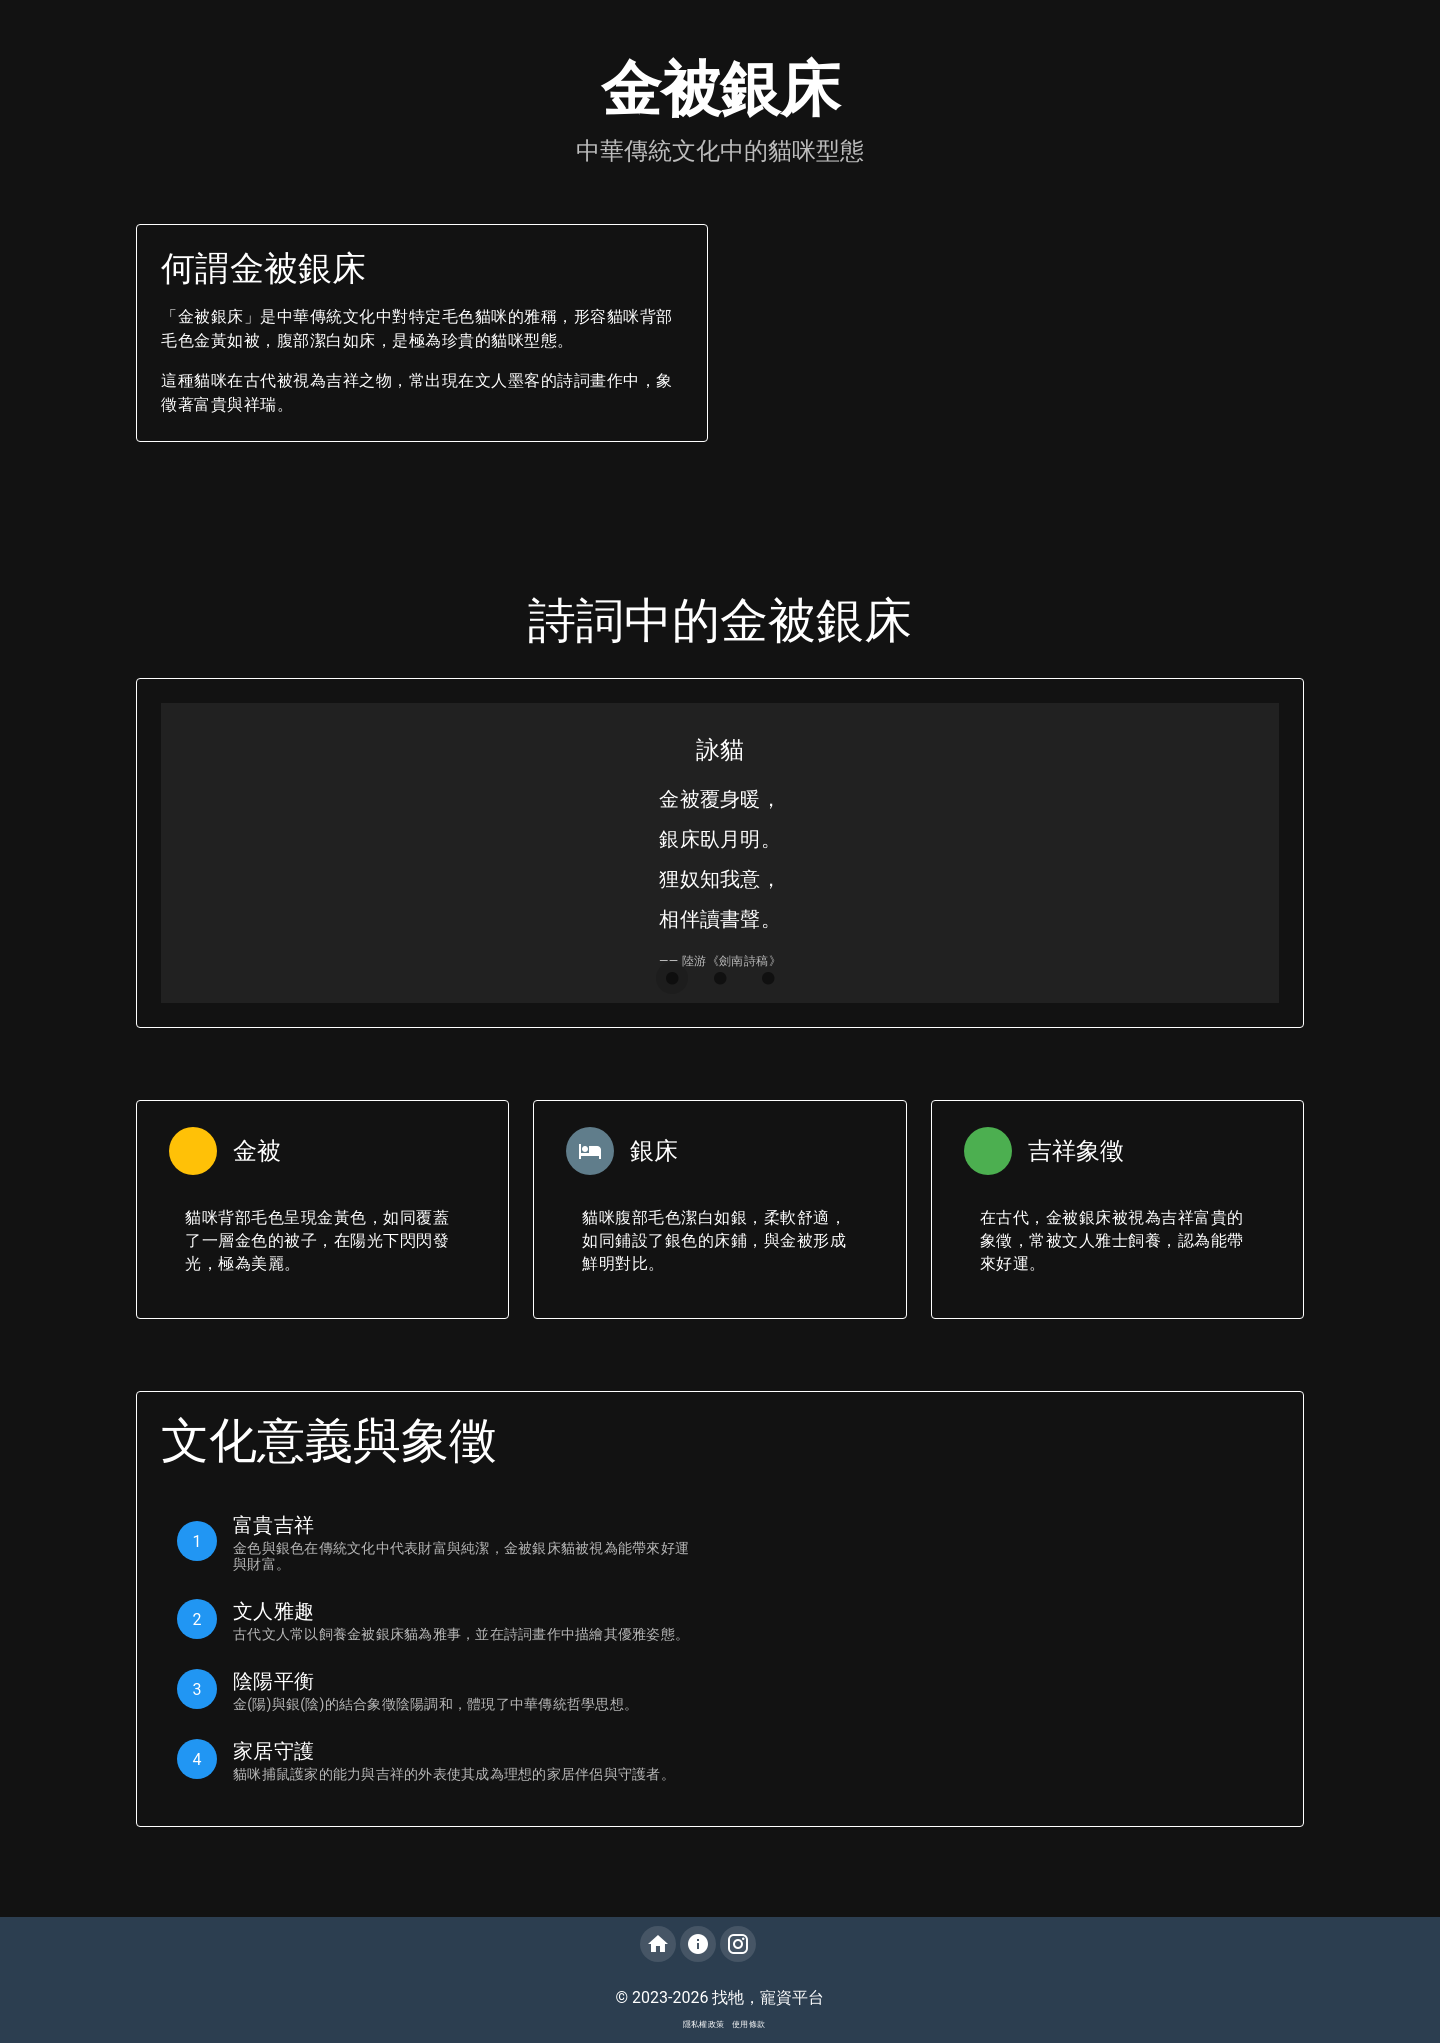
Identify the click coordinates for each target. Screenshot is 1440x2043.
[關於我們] (698, 1944)
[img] (778, 1944)
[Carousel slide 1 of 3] (672, 978)
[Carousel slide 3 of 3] (768, 978)
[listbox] (434, 1646)
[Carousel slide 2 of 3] (720, 978)
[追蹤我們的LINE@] (778, 1944)
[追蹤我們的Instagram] (738, 1944)
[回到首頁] (658, 1944)
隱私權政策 (703, 2024)
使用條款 (748, 2024)
